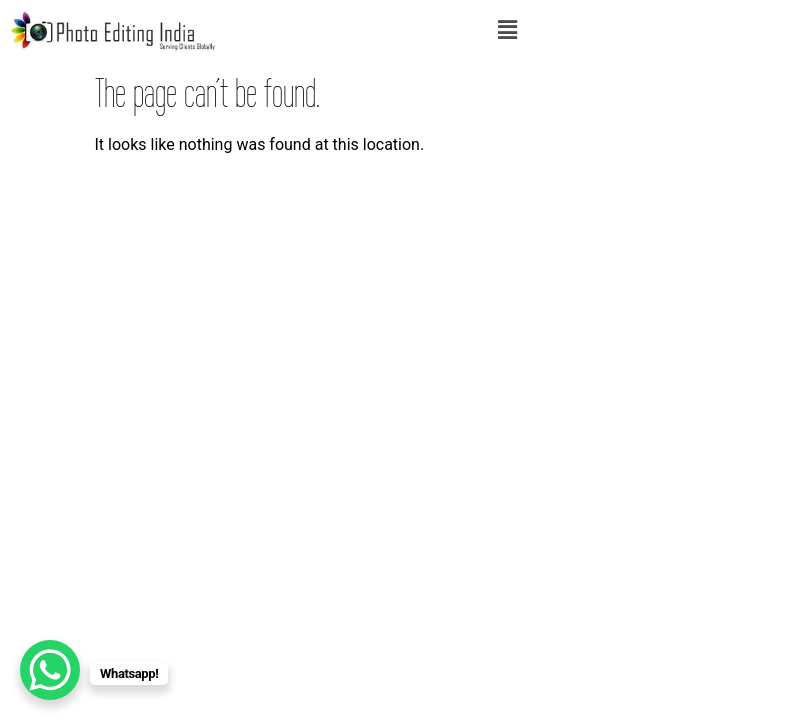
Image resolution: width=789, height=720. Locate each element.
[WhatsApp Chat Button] (50, 670)
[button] (507, 30)
